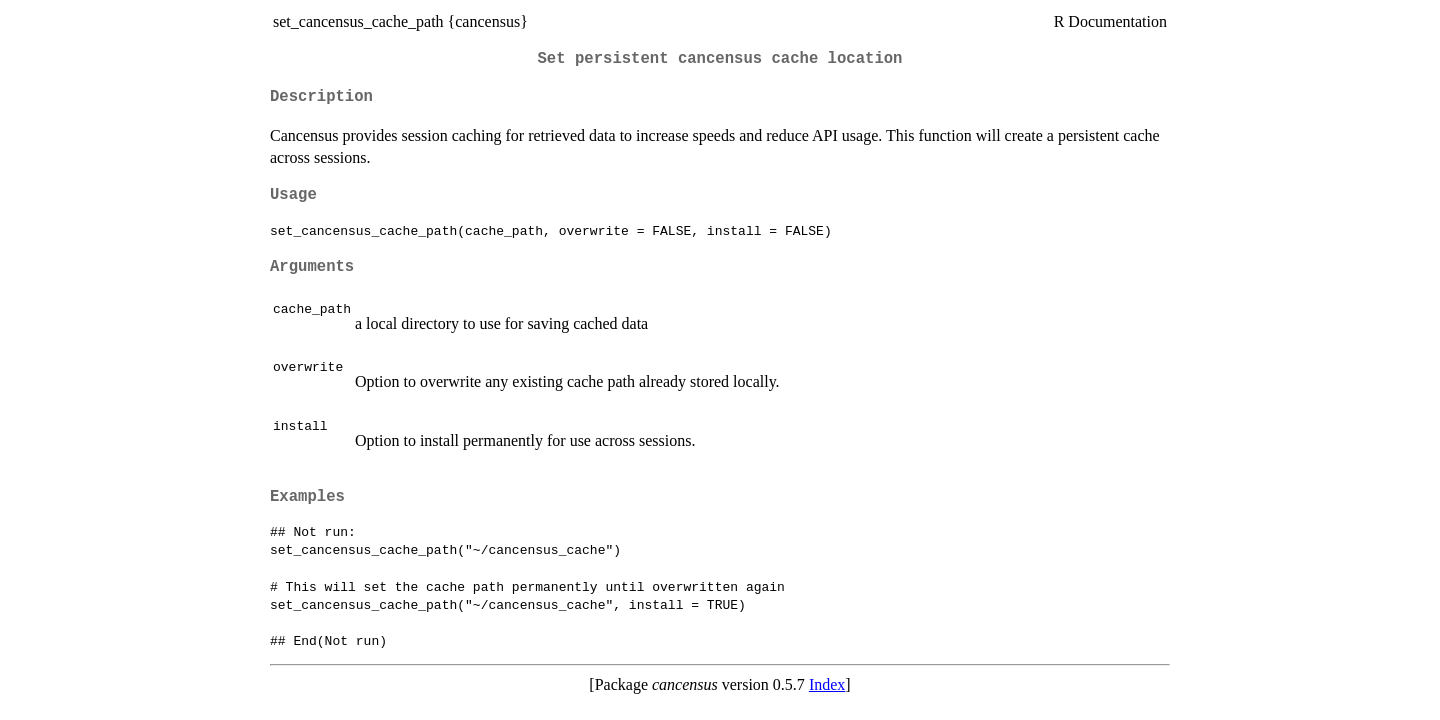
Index (827, 684)
